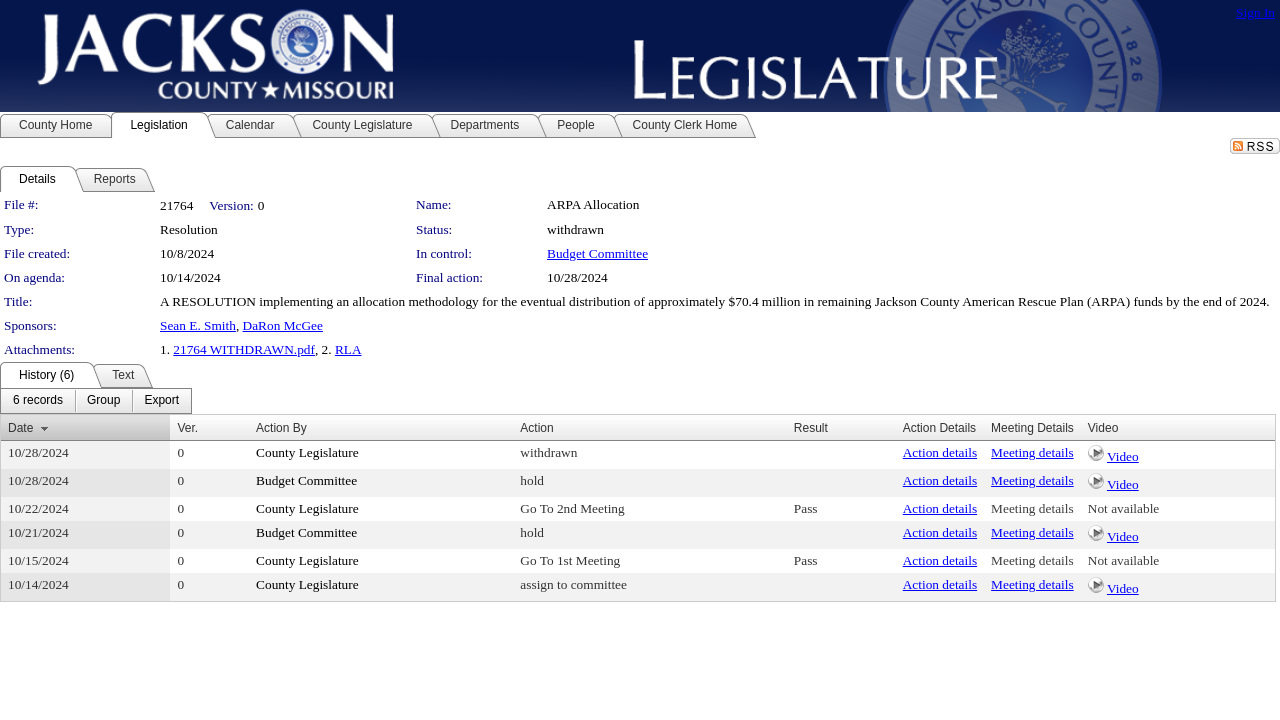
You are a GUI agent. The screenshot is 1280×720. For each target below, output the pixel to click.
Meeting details (1032, 452)
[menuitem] (38, 401)
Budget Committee (597, 253)
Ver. (187, 428)
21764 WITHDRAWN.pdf (244, 349)
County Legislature (307, 452)
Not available (1123, 508)
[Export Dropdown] (161, 401)
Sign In (1255, 12)
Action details (940, 452)
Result (811, 428)
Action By (281, 428)
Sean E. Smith (198, 325)
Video (1123, 456)
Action (536, 428)
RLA (348, 349)
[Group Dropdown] (103, 401)
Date (20, 428)
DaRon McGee (283, 325)
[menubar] (96, 401)
